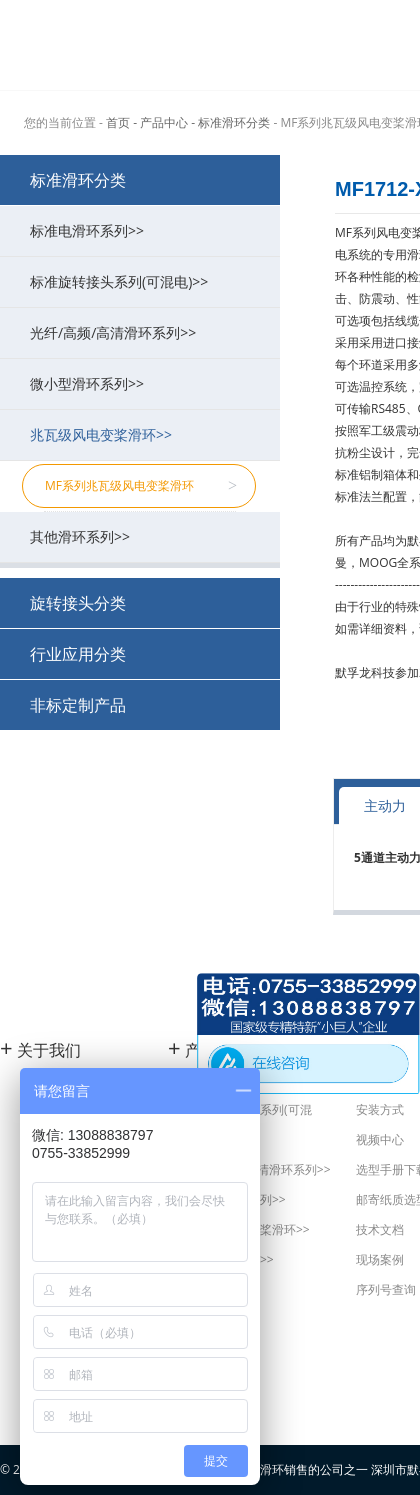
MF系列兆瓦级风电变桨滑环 (141, 486)
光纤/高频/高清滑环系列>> (145, 332)
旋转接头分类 (78, 603)
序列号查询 (386, 1289)
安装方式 (380, 1109)
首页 (118, 122)
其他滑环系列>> (145, 536)
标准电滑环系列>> (145, 230)
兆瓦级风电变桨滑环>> (145, 434)
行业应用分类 (78, 654)
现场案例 (380, 1259)
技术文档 (380, 1229)
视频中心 (380, 1139)
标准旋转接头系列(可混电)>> (145, 281)
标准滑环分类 (78, 180)
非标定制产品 (78, 705)
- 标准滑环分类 (230, 122)
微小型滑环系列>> (145, 383)
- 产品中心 (160, 122)
